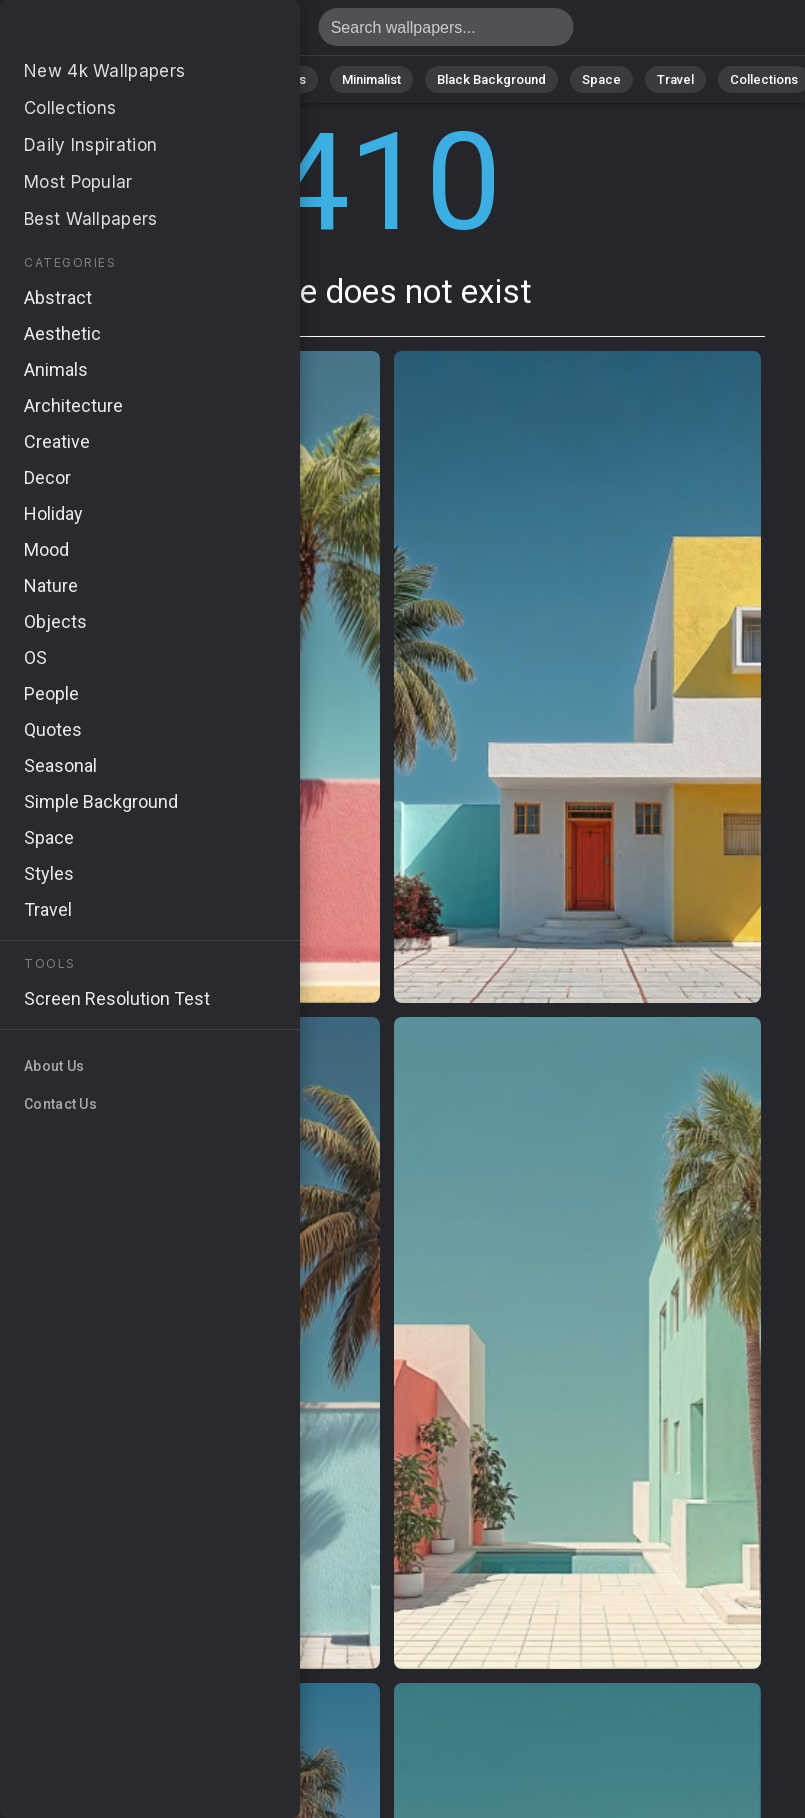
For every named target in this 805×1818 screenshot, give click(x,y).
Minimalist (371, 79)
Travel (675, 79)
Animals (282, 79)
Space (601, 79)
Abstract (197, 79)
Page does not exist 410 (120, 32)
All (51, 79)
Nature (115, 79)
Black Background (491, 79)
